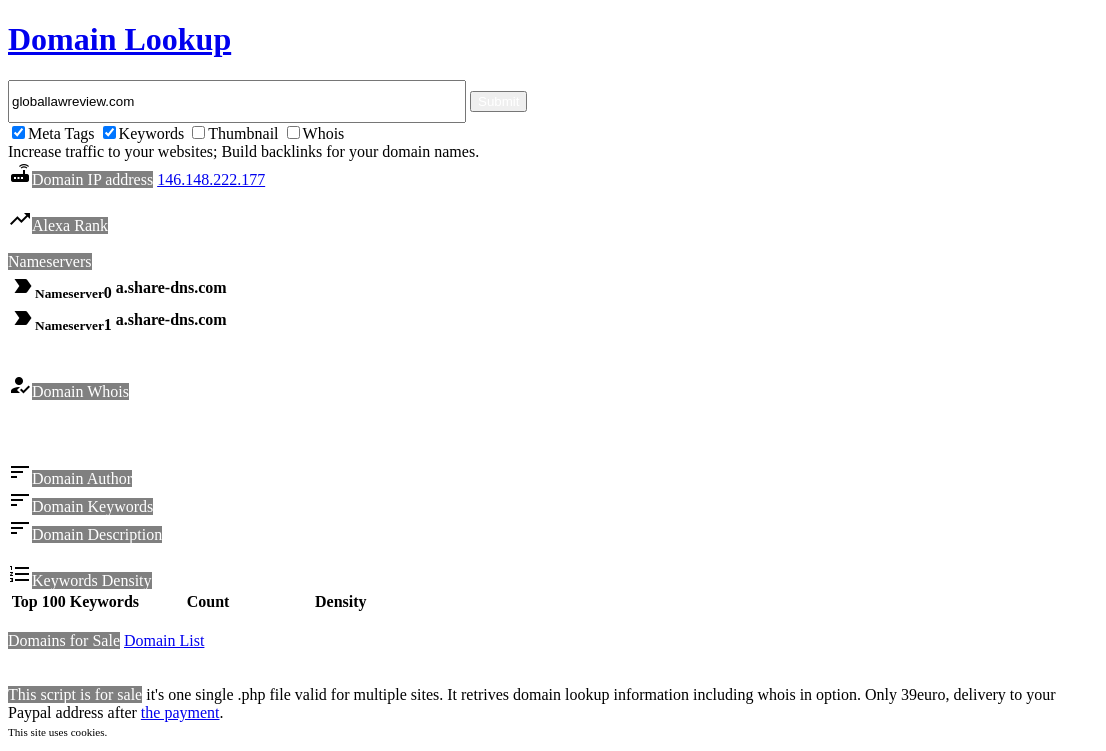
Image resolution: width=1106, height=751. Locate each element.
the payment (180, 715)
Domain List (164, 643)
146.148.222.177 (211, 179)
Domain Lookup (119, 39)
